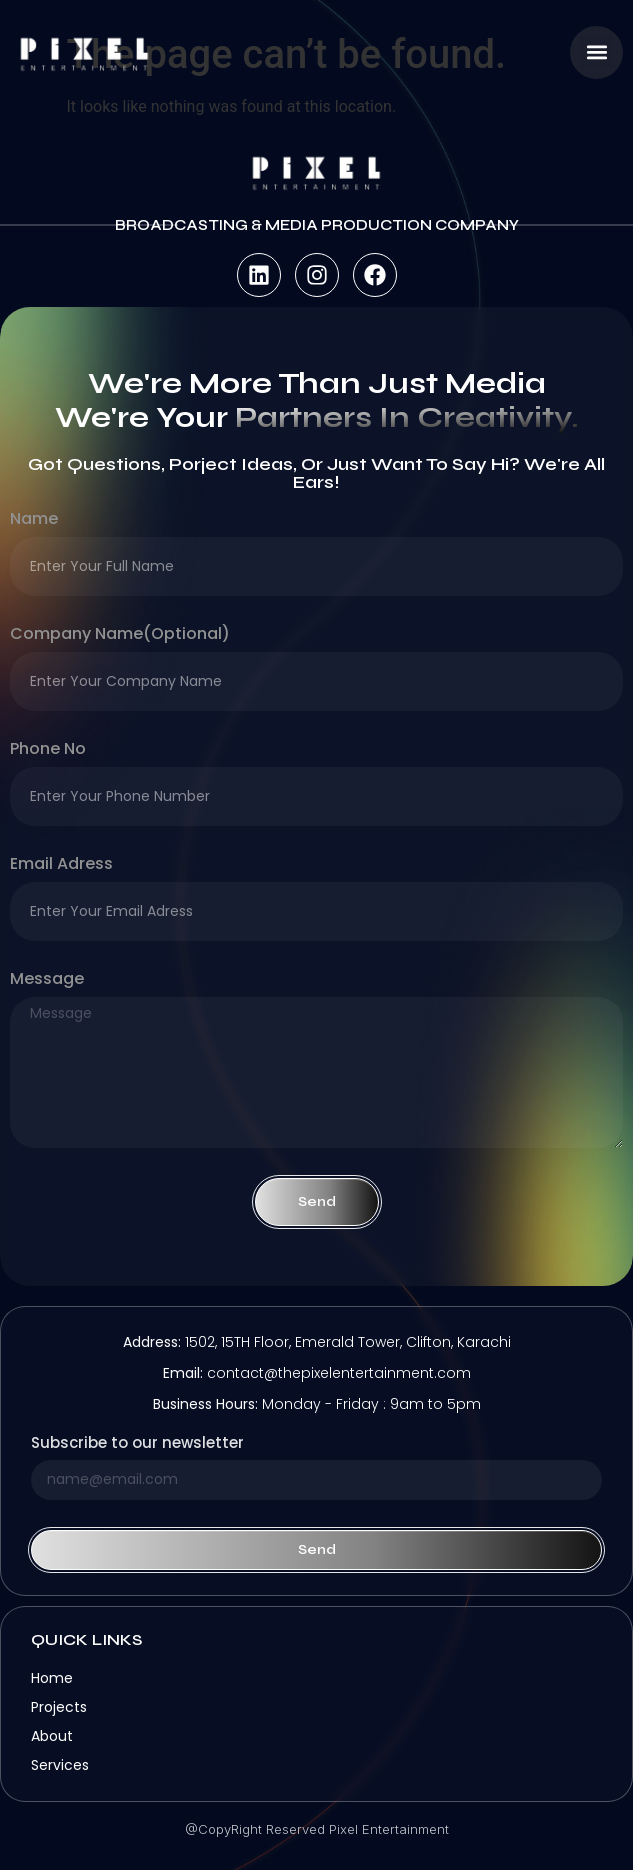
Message (47, 980)
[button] (596, 52)
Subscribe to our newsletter (137, 1444)
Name (34, 520)
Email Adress (61, 865)
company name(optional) (120, 635)
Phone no (48, 750)
